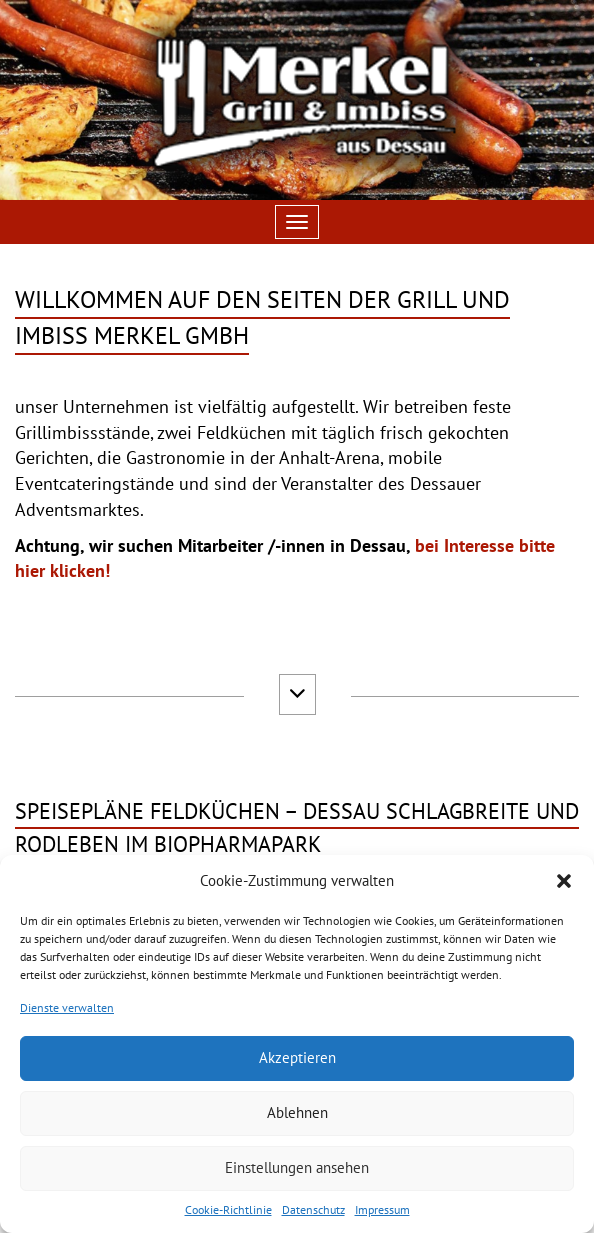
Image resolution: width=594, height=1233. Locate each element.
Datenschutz (313, 1209)
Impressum (382, 1209)
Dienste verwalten (67, 1007)
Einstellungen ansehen (297, 1167)
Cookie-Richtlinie (228, 1209)
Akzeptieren (297, 1057)
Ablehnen (297, 1112)
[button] (564, 881)
